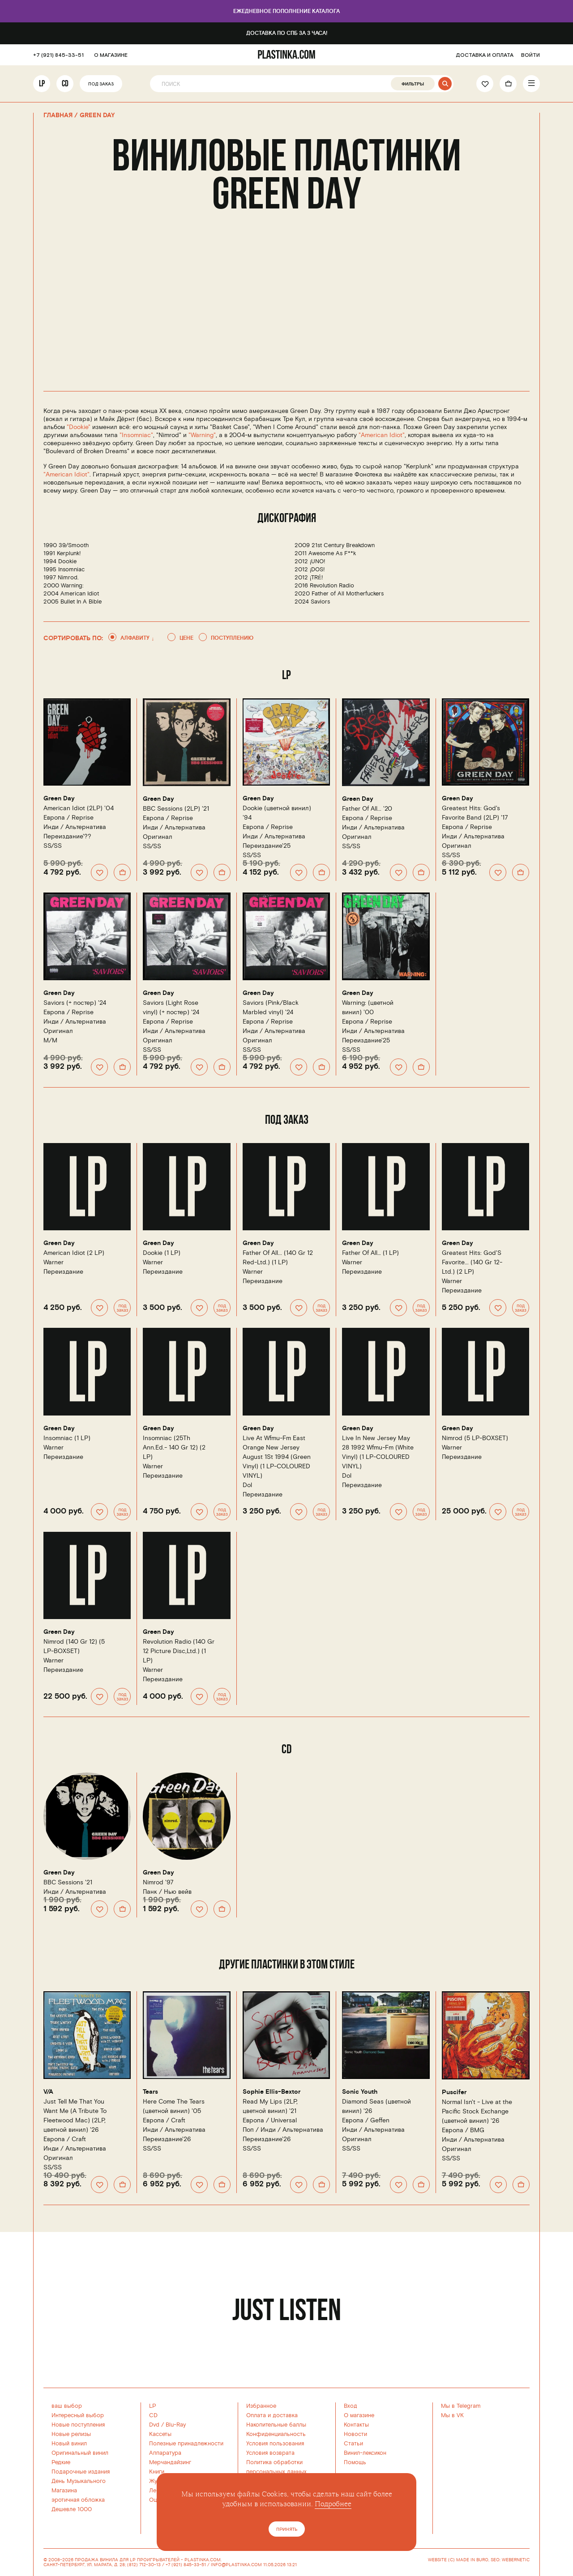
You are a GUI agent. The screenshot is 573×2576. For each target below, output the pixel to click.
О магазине (359, 2415)
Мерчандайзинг (170, 2462)
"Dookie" (78, 427)
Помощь (355, 2462)
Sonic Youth (358, 2092)
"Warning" (202, 435)
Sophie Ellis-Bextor (269, 2092)
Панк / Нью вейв (167, 1892)
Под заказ (100, 84)
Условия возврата (270, 2453)
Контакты (356, 2424)
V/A (48, 2092)
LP (42, 83)
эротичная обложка (78, 2500)
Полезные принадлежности (186, 2443)
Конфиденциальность (276, 2434)
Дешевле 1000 (71, 2509)
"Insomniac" (136, 435)
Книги (156, 2471)
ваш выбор (66, 2406)
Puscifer (453, 2092)
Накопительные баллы (276, 2424)
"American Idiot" (382, 435)
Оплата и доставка (272, 2415)
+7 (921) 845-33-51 (54, 55)
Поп (248, 2130)
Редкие (60, 2462)
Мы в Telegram (461, 2406)
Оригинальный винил (79, 2453)
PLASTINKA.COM (202, 2560)
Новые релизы (71, 2434)
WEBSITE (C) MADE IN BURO (458, 2560)
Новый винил (69, 2443)
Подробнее (333, 2503)
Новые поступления (78, 2424)
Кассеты (160, 2434)
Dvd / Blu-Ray (167, 2424)
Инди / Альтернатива (74, 827)
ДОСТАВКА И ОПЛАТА (484, 55)
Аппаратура (165, 2453)
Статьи (353, 2443)
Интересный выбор (77, 2415)
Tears (150, 2092)
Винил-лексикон (365, 2453)
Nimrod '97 (158, 1882)
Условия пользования (275, 2443)
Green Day (58, 798)
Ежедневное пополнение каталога (286, 11)
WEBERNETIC (516, 2560)
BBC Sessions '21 (67, 1882)
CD (65, 83)
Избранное (261, 2406)
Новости (355, 2434)
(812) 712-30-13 (144, 2564)
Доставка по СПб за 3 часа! (286, 33)
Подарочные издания (80, 2471)
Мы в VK (452, 2415)
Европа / (68, 817)
